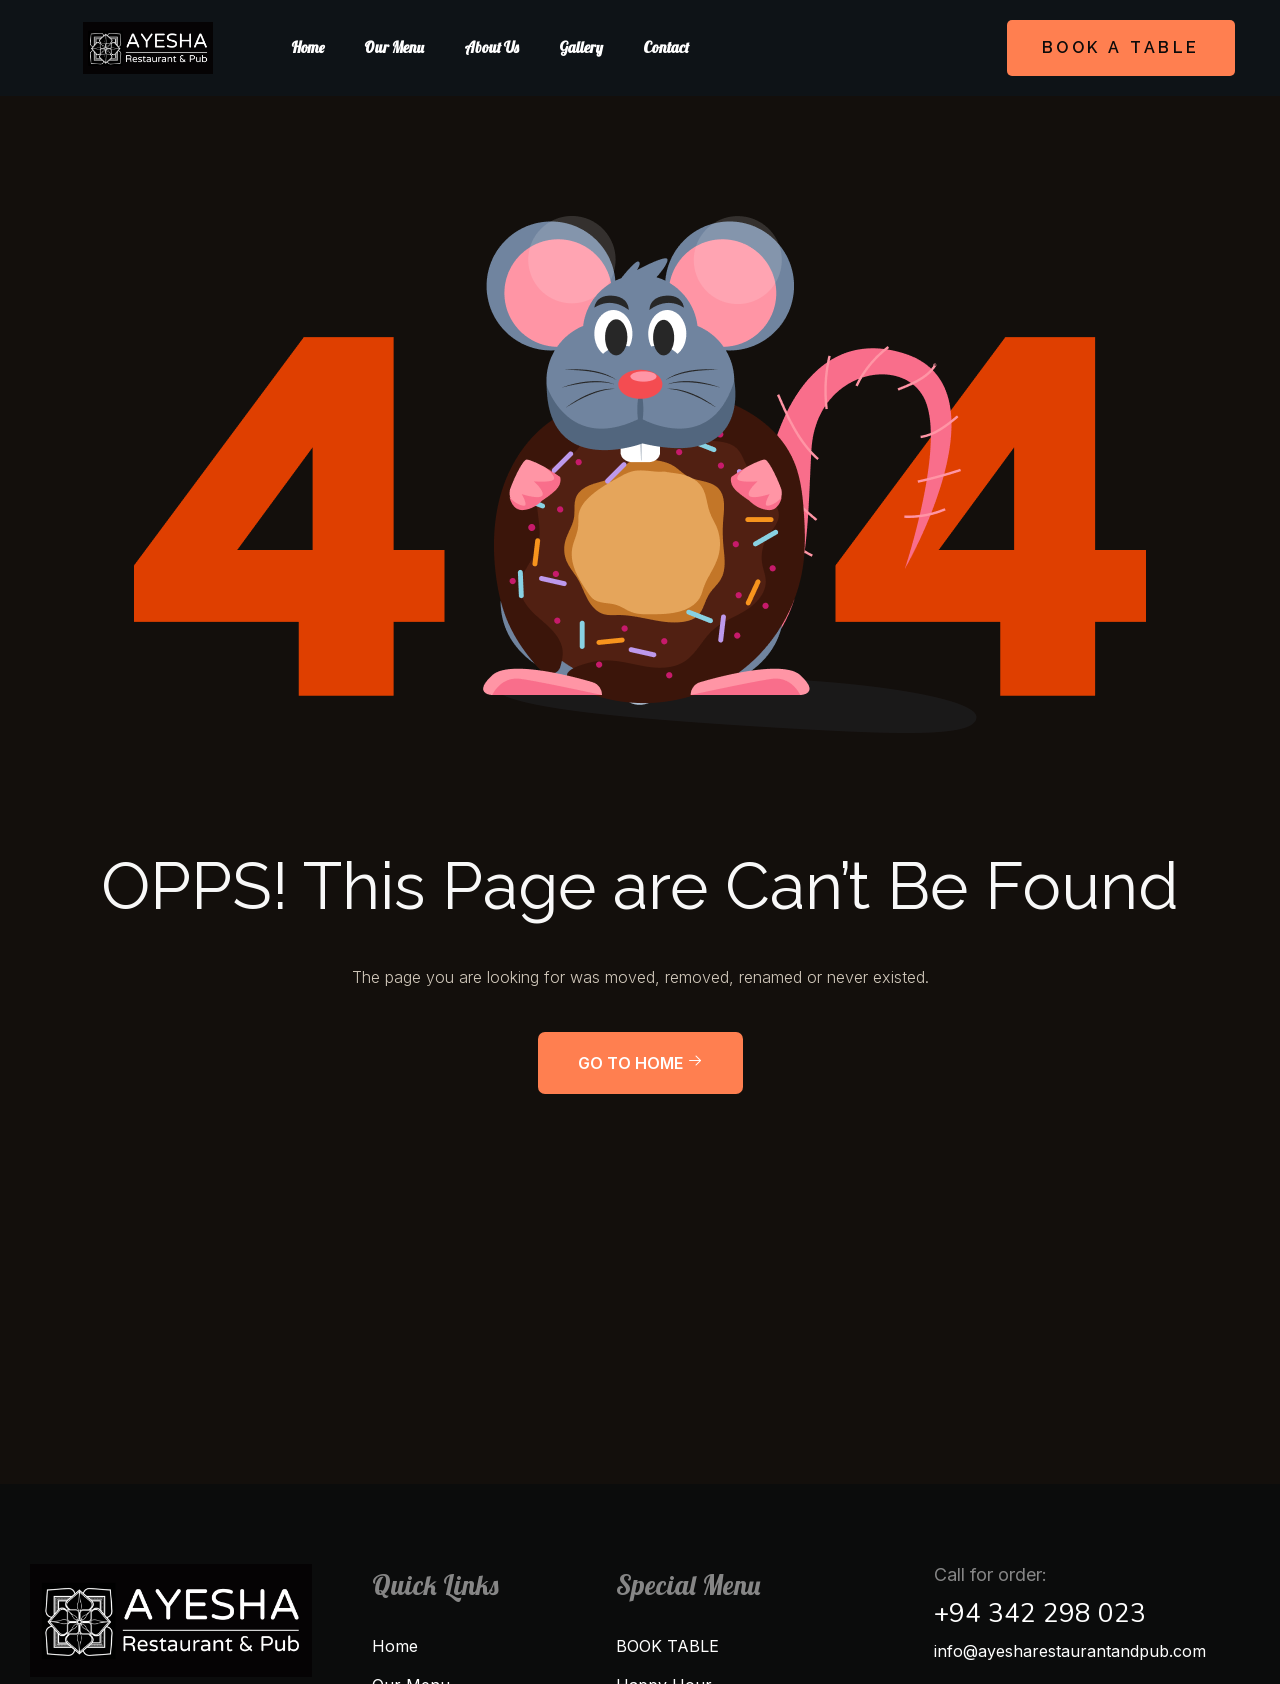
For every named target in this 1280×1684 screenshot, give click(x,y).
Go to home (640, 1063)
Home (307, 47)
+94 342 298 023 (1040, 1613)
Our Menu (394, 47)
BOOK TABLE (667, 1646)
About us (491, 47)
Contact (666, 47)
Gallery (581, 47)
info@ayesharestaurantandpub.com (1070, 1651)
